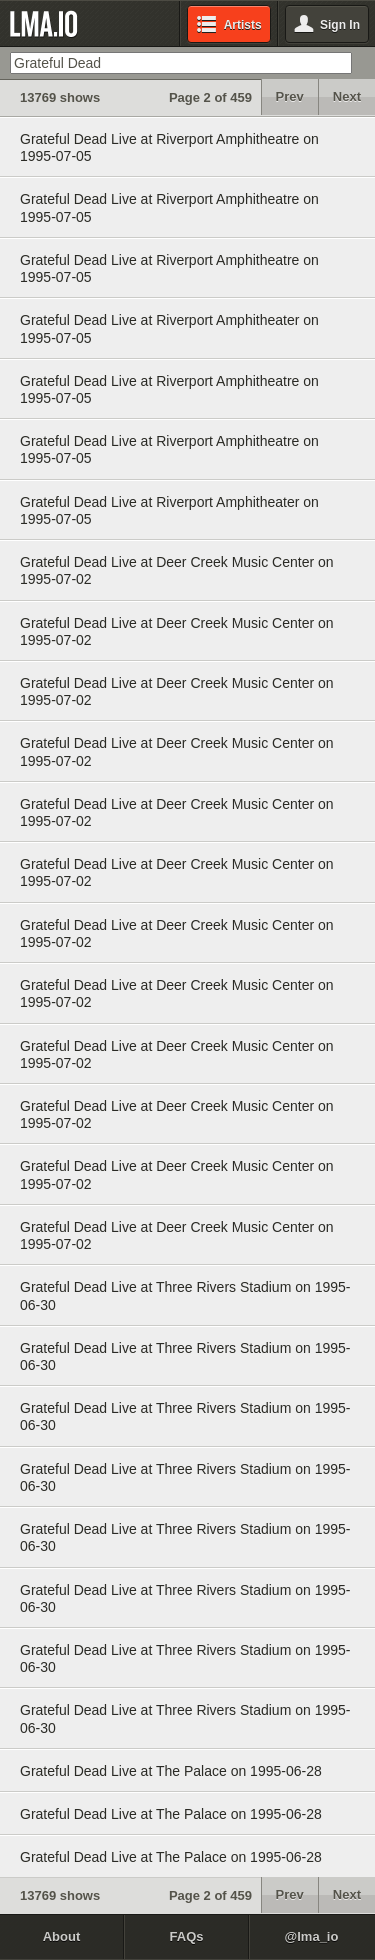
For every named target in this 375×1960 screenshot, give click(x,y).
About (62, 1936)
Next (347, 96)
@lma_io (312, 1936)
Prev (290, 96)
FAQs (187, 1936)
